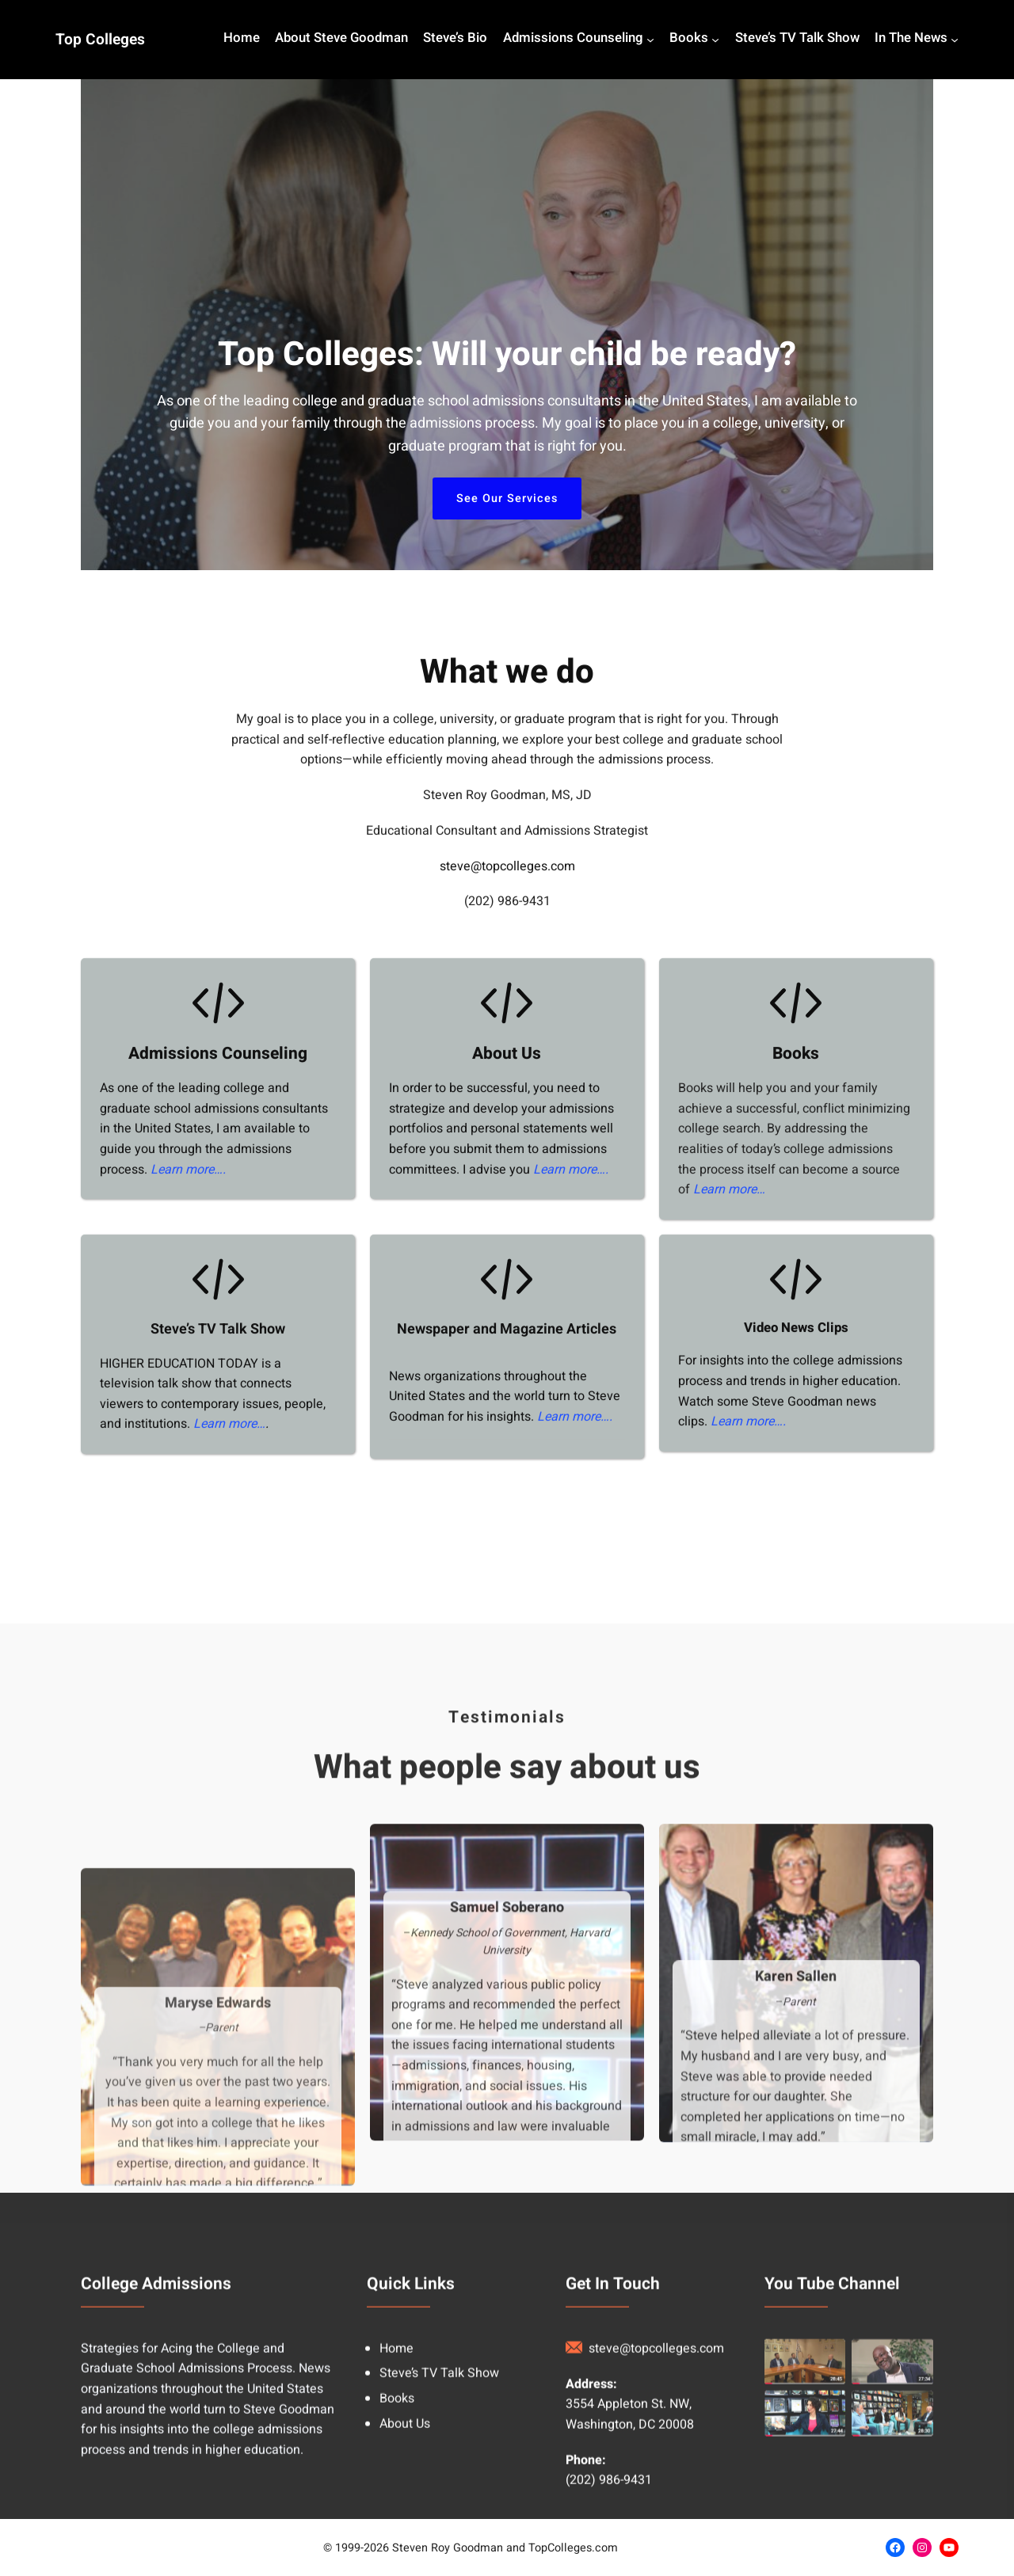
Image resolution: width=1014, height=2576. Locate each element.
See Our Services (507, 498)
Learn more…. (188, 1219)
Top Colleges (100, 40)
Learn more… (729, 1240)
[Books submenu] (715, 40)
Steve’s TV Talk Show (218, 1380)
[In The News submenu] (955, 40)
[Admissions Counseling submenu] (650, 40)
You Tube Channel (832, 2442)
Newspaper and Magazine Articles (506, 1380)
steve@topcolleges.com (507, 917)
